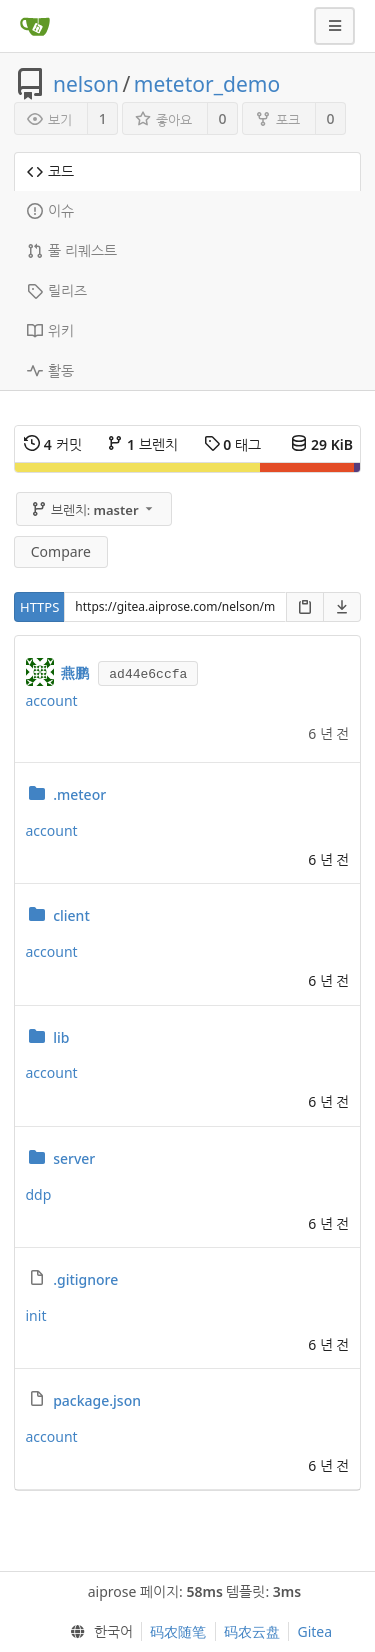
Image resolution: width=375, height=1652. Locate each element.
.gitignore (85, 1279)
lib (61, 1037)
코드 (50, 171)
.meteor (79, 794)
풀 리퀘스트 (72, 250)
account (52, 700)
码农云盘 (252, 1631)
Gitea (314, 1631)
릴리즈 (57, 290)
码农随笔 (178, 1631)
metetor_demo (207, 84)
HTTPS (39, 607)
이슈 (50, 210)
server (74, 1158)
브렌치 (142, 444)
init (36, 1315)
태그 (232, 444)
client (71, 915)
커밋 (52, 444)
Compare (61, 551)
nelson (86, 84)
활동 (50, 370)
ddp (39, 1194)
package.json (97, 1400)
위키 (50, 330)
